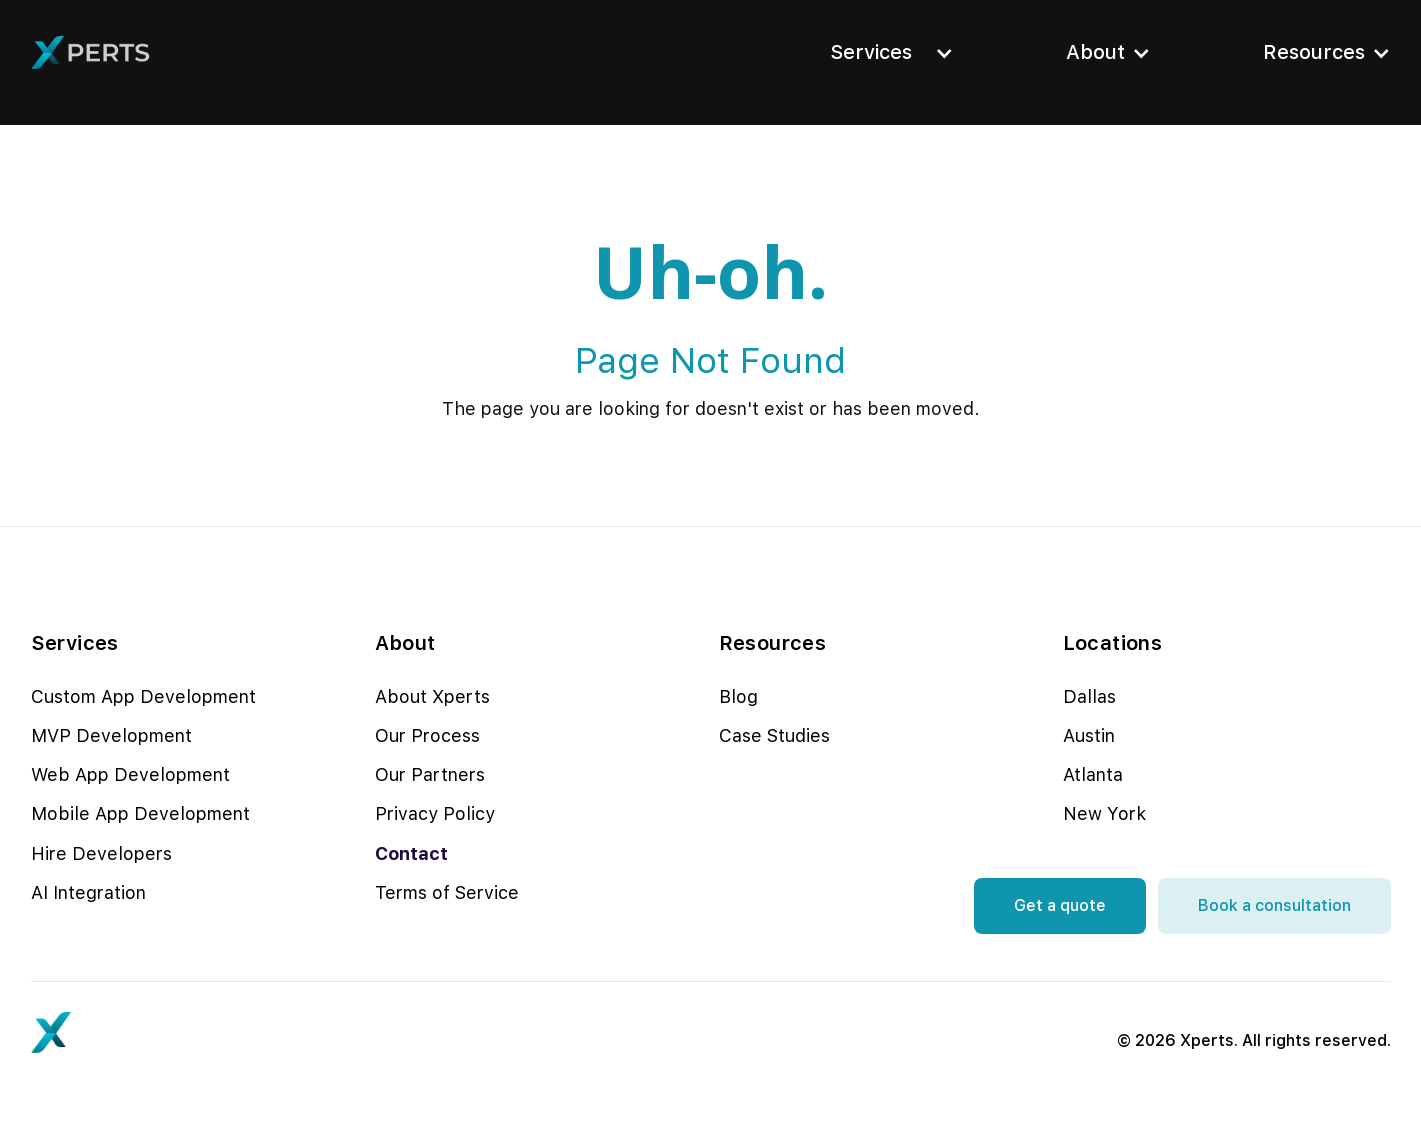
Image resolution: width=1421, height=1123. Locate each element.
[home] (91, 53)
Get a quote (1060, 905)
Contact (411, 853)
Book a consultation (1274, 905)
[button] (886, 52)
